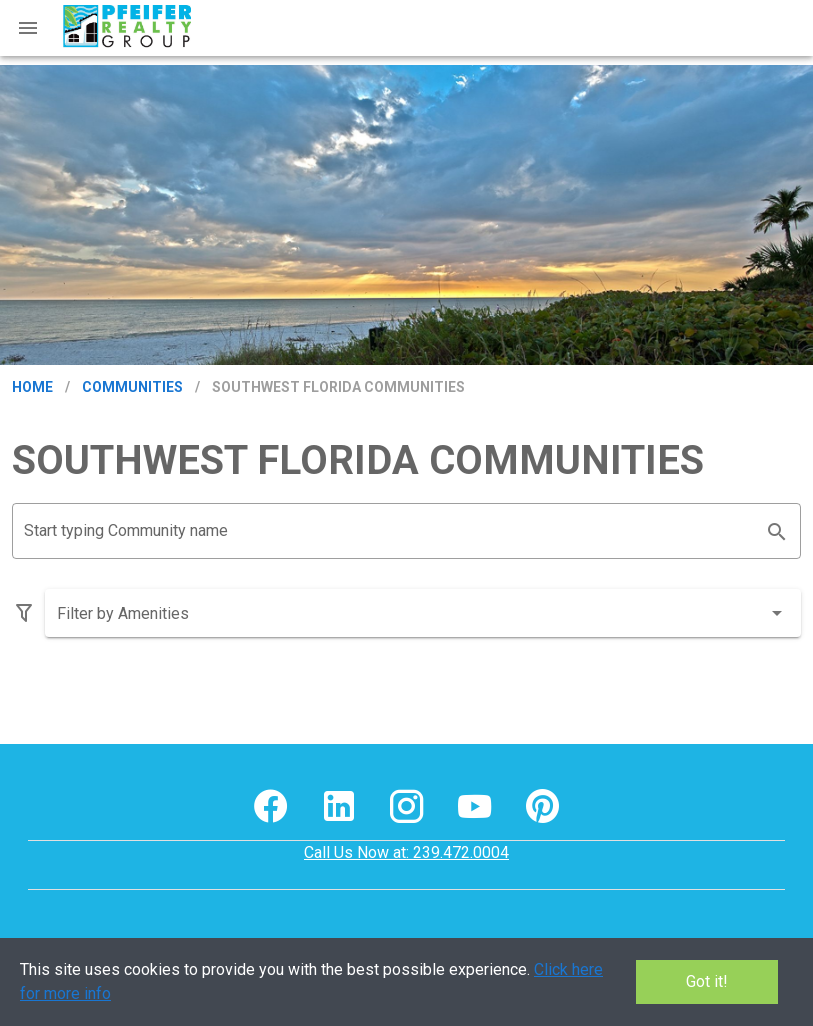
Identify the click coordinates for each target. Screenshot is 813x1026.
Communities (132, 387)
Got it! (707, 981)
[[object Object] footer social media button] (271, 806)
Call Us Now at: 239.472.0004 (406, 852)
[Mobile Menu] (28, 28)
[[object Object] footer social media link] (270, 806)
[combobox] (423, 613)
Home (32, 387)
